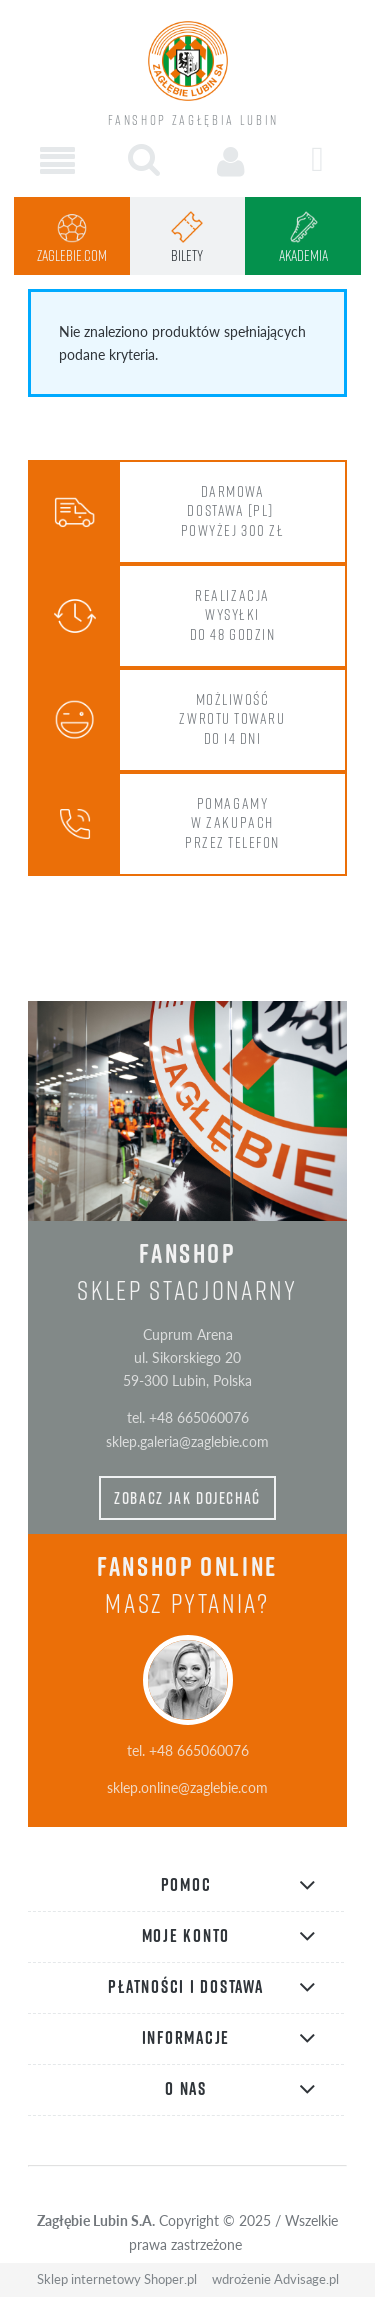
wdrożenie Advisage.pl (275, 2279)
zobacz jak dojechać (187, 1498)
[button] (57, 161)
